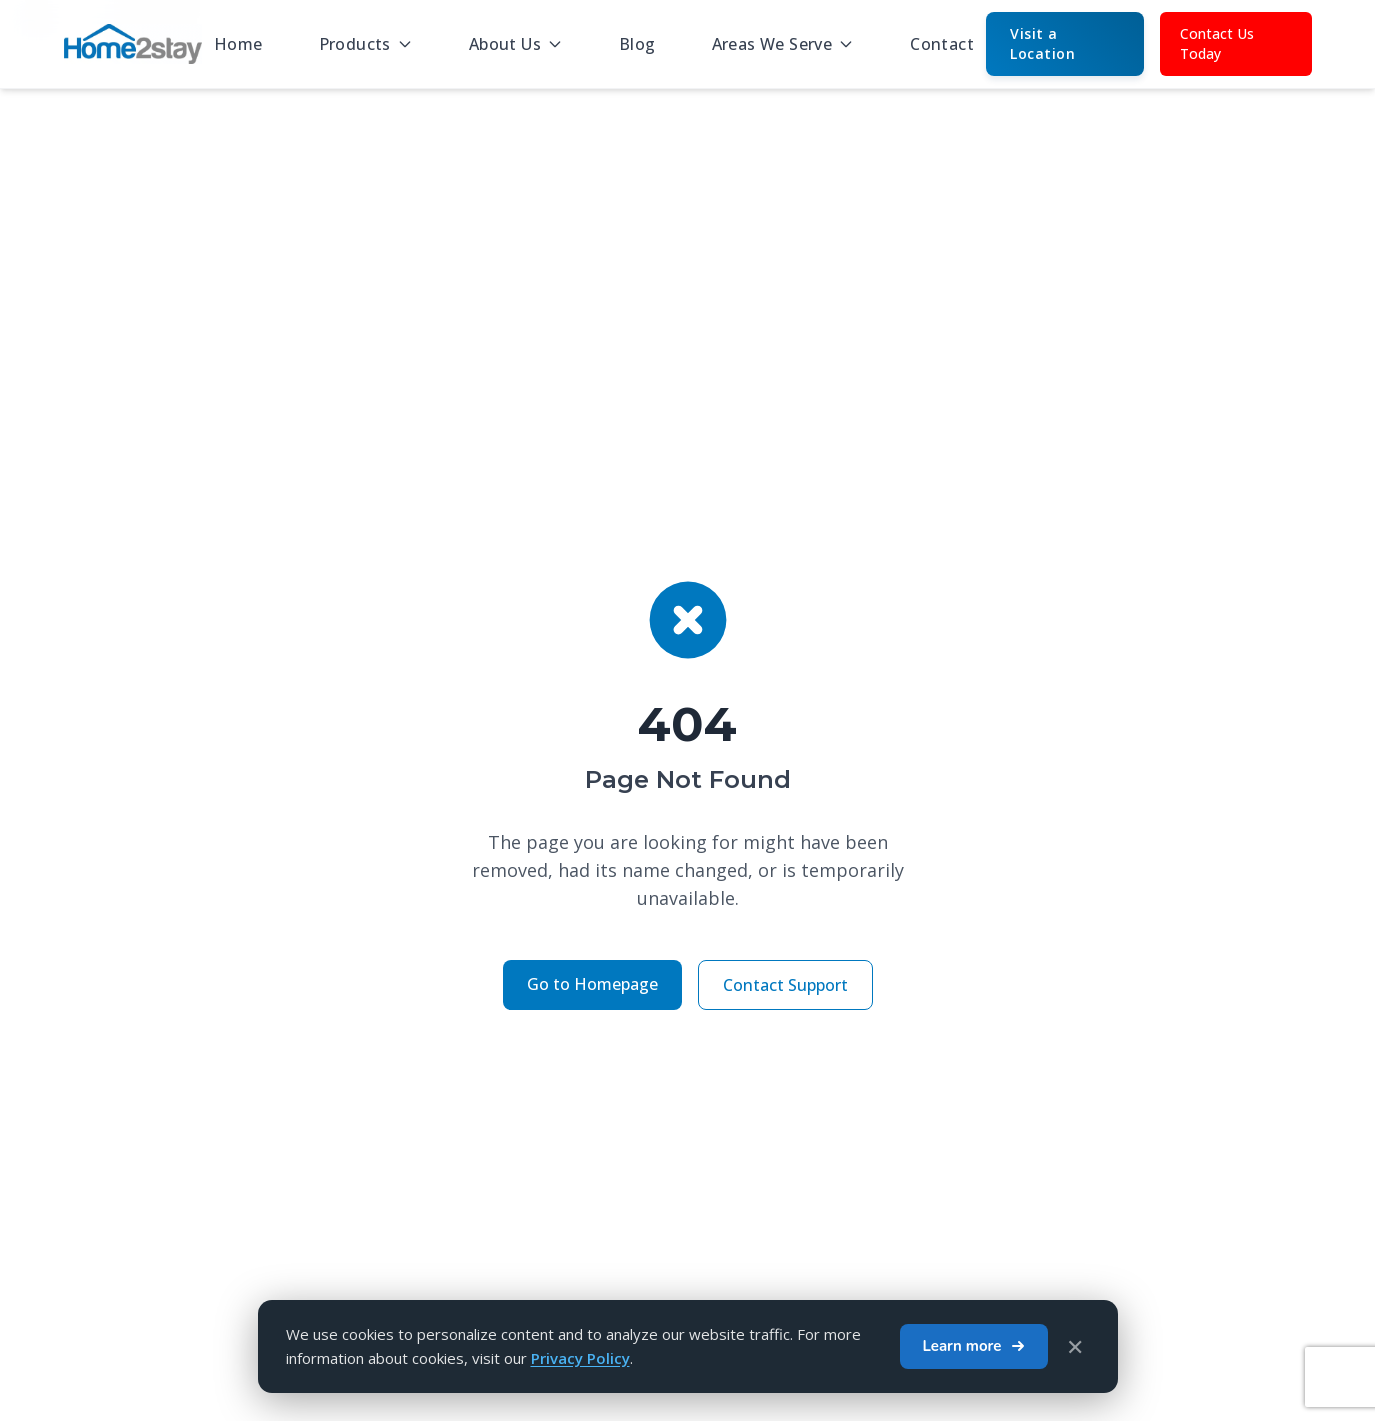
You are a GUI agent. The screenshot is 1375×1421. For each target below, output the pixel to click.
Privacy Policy (580, 1358)
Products (366, 44)
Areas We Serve (783, 44)
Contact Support (785, 985)
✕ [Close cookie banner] (1075, 1346)
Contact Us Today (1217, 43)
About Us (516, 44)
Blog (637, 44)
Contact (942, 44)
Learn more (973, 1346)
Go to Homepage (592, 984)
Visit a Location (1042, 43)
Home (238, 44)
